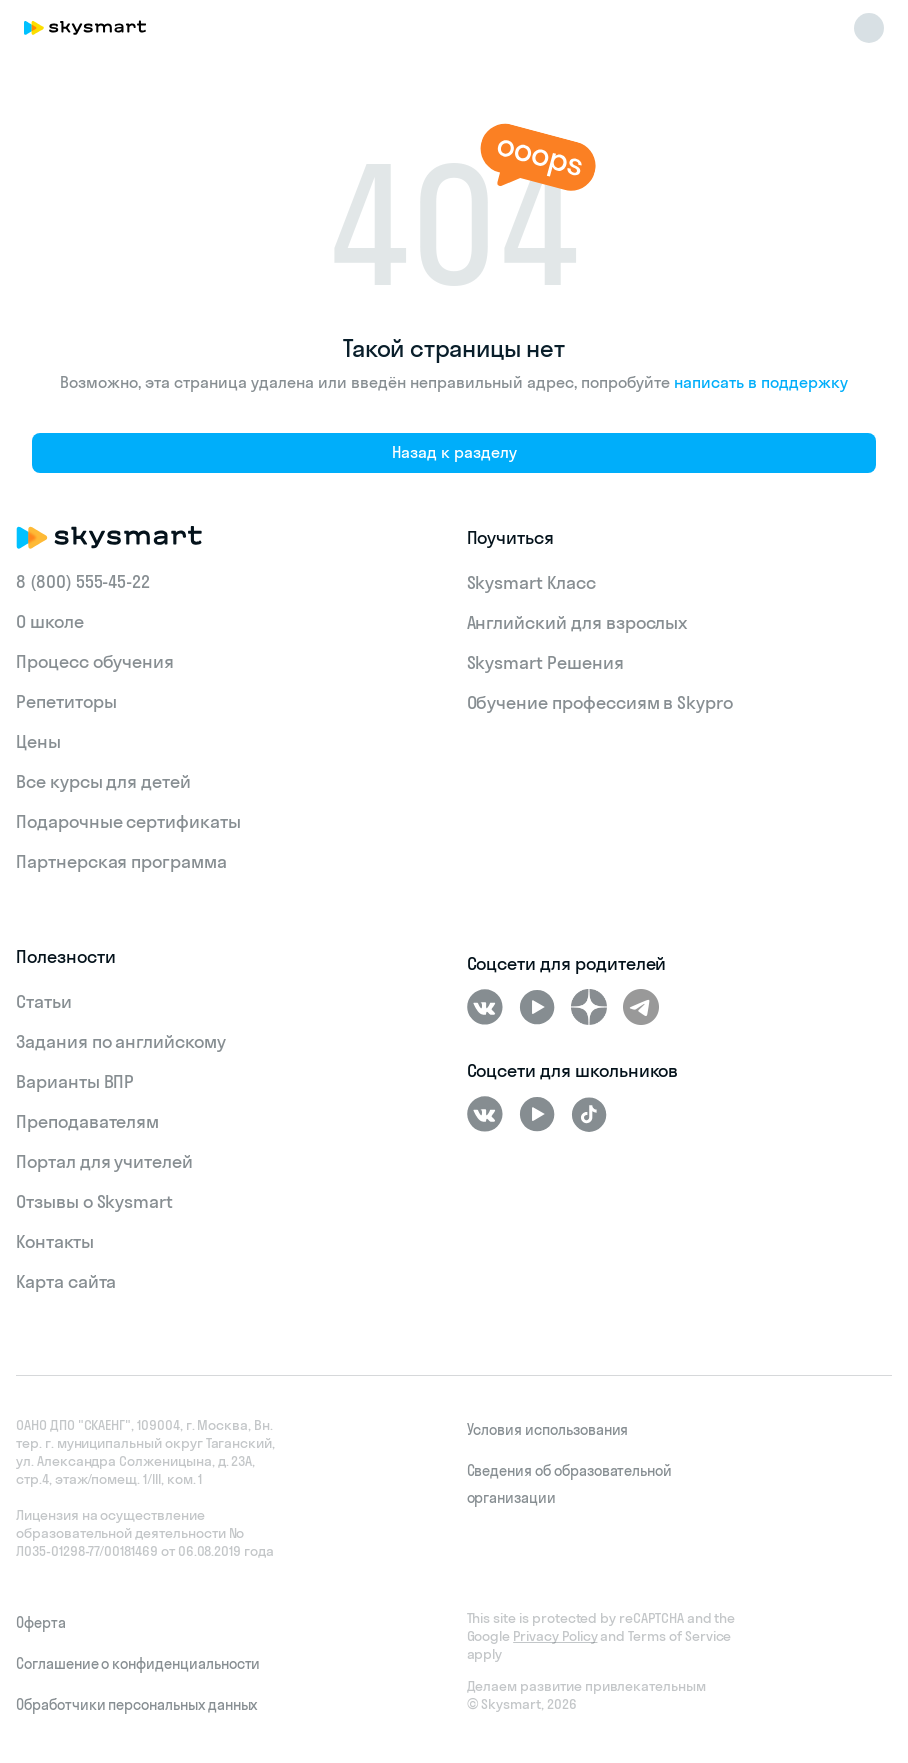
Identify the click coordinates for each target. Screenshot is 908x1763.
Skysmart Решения (545, 662)
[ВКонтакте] (485, 1007)
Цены (38, 741)
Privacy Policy (555, 1636)
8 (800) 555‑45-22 (83, 581)
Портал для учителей (104, 1161)
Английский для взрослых (577, 622)
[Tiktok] (589, 1114)
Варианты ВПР (75, 1081)
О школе (50, 621)
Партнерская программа (121, 861)
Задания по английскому (121, 1041)
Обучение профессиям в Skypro (600, 702)
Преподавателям (87, 1121)
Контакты (55, 1241)
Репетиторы (66, 701)
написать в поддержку (761, 382)
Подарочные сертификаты (128, 821)
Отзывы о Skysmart (94, 1201)
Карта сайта (66, 1281)
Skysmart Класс (531, 582)
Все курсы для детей (103, 781)
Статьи (44, 1001)
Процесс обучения (95, 661)
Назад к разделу (454, 452)
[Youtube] (537, 1007)
